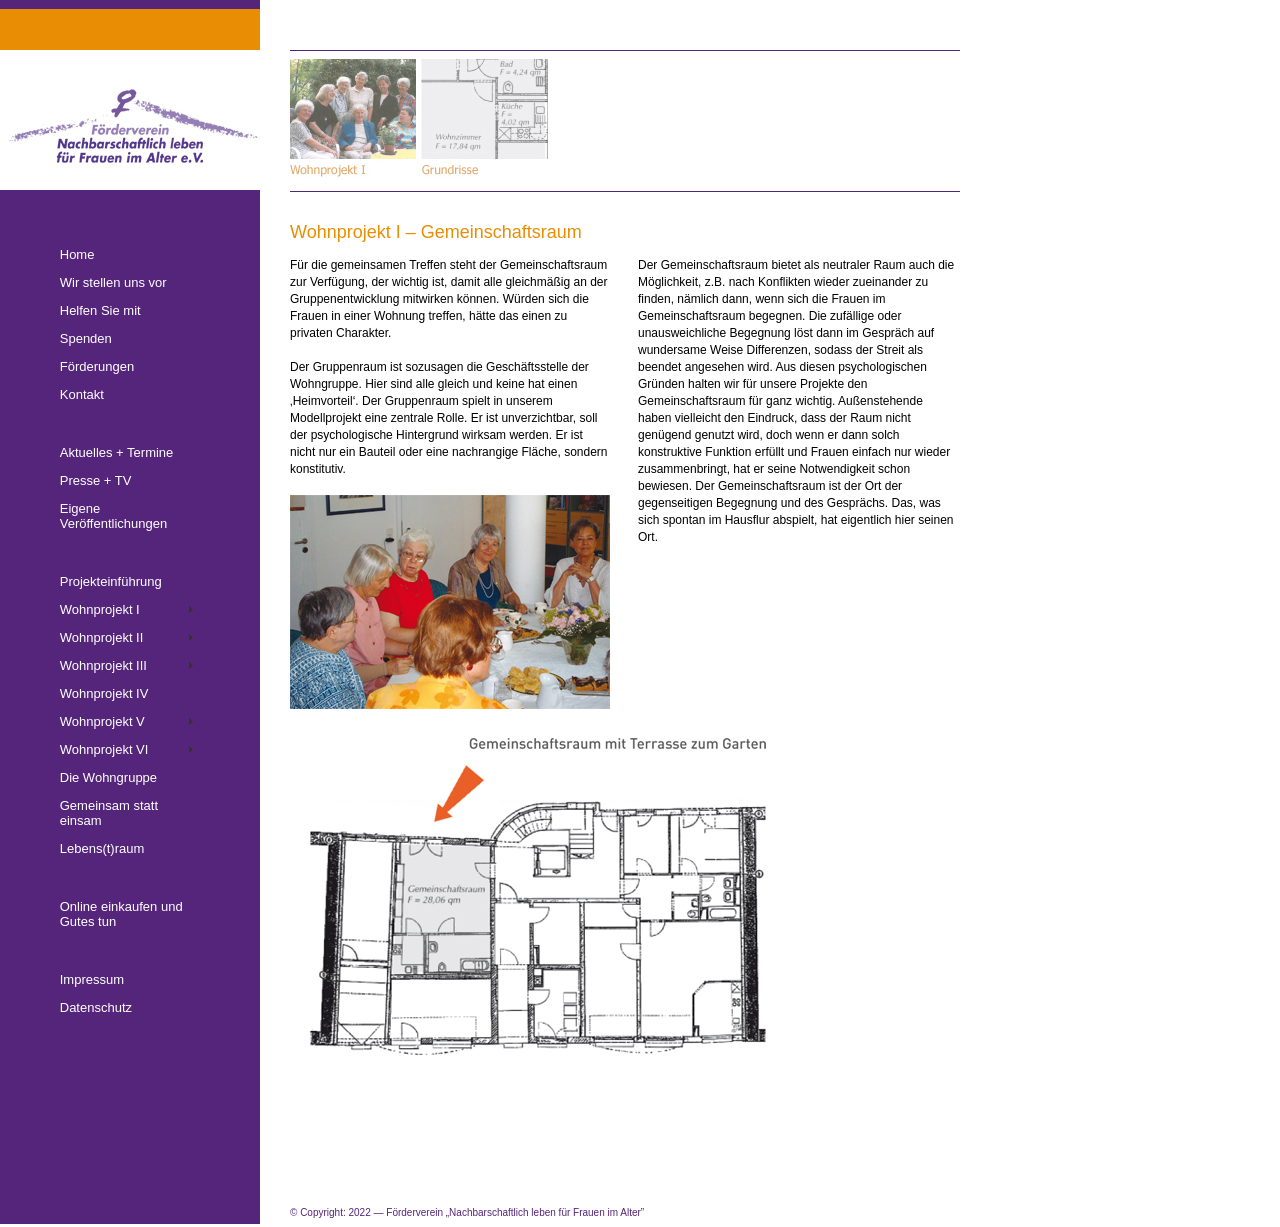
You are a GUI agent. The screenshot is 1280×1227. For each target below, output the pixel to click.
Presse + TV (96, 480)
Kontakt (82, 394)
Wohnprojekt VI (104, 749)
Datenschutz (96, 1007)
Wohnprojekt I (100, 609)
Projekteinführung (111, 581)
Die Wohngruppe (108, 777)
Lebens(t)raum (102, 848)
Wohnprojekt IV (104, 693)
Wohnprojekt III (103, 665)
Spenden (86, 338)
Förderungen (97, 366)
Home (77, 254)
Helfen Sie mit (100, 310)
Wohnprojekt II (102, 637)
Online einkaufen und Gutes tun (121, 914)
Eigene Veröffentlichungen (113, 516)
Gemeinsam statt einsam (109, 813)
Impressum (92, 979)
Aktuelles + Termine (117, 452)
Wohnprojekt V (102, 721)
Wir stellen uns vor (113, 282)
